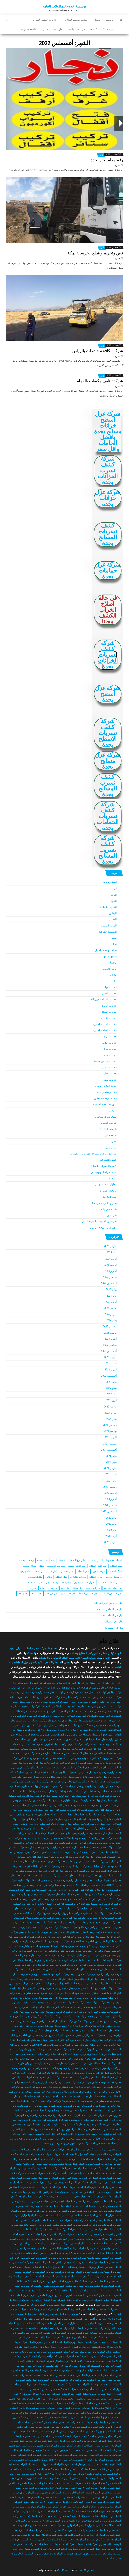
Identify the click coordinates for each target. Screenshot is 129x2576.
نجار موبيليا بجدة (94, 1903)
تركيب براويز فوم (111, 2058)
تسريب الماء (96, 2436)
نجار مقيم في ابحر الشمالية (108, 1603)
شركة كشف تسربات (87, 2253)
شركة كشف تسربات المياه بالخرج (32, 2539)
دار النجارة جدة (69, 2133)
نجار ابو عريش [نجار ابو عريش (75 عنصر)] (93, 1588)
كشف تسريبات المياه (103, 2173)
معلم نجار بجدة (32, 1847)
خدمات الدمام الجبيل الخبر (102, 999)
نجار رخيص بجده (105, 2119)
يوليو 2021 (111, 1456)
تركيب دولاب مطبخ (75, 1833)
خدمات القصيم (109, 1018)
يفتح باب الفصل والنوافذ (38, 2091)
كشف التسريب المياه (49, 2276)
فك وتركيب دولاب (30, 1838)
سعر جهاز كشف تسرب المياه (99, 2187)
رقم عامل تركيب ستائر (55, 1875)
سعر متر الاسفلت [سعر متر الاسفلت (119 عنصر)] (56, 1565)
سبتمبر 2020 (110, 1505)
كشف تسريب (54, 2389)
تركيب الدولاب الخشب (101, 1767)
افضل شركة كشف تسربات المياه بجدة (60, 2393)
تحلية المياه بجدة (33, 2403)
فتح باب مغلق (22, 1866)
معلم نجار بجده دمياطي (35, 1997)
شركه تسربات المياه (109, 2459)
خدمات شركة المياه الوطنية (51, 2483)
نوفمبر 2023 (110, 1332)
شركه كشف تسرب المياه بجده (57, 2384)
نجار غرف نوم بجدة (32, 1762)
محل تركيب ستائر (104, 2030)
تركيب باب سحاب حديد (27, 1748)
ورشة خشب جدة (99, 1744)
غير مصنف (111, 1147)
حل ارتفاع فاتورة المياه (102, 2407)
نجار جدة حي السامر (59, 1950)
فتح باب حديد (81, 1692)
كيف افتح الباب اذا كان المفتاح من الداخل (98, 1682)
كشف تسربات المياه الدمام (25, 2384)
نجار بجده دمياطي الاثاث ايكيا (89, 1885)
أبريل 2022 (111, 1400)
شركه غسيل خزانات (94, 2177)
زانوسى (113, 1110)
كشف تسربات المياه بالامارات (94, 2159)
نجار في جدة (61, 1993)
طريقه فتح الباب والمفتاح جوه (27, 1734)
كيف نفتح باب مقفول (36, 1870)
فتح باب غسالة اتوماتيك (108, 1932)
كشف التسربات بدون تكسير (43, 2224)
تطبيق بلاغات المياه (82, 2299)
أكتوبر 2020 (111, 1499)
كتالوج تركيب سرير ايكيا (94, 1917)
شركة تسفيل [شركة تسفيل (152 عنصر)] (98, 1571)
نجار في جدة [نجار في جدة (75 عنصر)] (51, 1593)
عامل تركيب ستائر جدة (63, 1682)
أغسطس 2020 (109, 1511)
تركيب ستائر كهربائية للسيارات (50, 2025)
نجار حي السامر (53, 1932)
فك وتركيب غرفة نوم (76, 2077)
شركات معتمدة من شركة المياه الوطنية (40, 2525)
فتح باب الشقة (31, 2082)
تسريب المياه (17, 2497)
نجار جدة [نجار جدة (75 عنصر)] (32, 1588)
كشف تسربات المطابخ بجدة (105, 2501)
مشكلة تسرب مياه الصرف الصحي (57, 2253)
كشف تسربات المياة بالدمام (92, 2403)
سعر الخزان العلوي (79, 2492)
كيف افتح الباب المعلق (80, 1875)
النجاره (54, 1648)
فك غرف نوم (107, 2049)
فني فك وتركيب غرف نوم (86, 2049)
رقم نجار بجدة (25, 1974)
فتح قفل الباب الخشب (23, 2110)
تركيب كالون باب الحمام (59, 1772)
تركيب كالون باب (22, 2105)
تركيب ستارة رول (52, 1776)
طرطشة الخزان (112, 2436)
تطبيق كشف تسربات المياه (23, 2276)
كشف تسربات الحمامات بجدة (71, 2426)
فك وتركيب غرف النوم (44, 1819)
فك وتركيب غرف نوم (43, 1701)
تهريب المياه (82, 2323)
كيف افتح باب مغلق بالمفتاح (69, 1805)
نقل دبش (112, 1215)
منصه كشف (33, 2375)
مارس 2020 (110, 1542)
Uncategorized (109, 882)
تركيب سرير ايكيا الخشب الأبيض (60, 1734)
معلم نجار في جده (98, 1725)
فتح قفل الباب (39, 1988)
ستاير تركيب (114, 1739)
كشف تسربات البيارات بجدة (67, 2210)
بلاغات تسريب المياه (102, 2478)
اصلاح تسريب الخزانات (65, 2159)
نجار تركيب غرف (62, 1823)
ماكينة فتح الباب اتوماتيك (65, 1969)
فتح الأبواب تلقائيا (27, 2077)
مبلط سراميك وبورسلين (104, 1172)
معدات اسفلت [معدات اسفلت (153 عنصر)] (96, 1576)
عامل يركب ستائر (91, 2138)
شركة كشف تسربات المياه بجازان (87, 2328)
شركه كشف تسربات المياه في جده (87, 2337)
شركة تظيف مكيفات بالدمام (99, 380)
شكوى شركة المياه (51, 2309)
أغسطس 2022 (109, 1375)
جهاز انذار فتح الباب (96, 1748)
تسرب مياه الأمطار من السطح (79, 2290)
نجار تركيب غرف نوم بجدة (63, 2011)
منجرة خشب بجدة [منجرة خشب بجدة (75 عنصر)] (62, 1582)
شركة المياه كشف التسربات (47, 2478)
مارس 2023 (110, 1357)
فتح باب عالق (86, 1969)
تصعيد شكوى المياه (105, 2417)
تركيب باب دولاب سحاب (35, 2138)
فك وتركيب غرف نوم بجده (39, 2072)
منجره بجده (19, 1823)
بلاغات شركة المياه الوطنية (106, 2346)
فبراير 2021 (110, 1474)
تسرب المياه (34, 2351)
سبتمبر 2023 (110, 1344)
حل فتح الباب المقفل (33, 1697)
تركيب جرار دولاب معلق (91, 1974)
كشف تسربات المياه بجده (86, 2168)
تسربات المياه (18, 2454)
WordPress (62, 2570)
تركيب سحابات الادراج (30, 2096)
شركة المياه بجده (24, 2464)
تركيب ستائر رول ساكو (100, 1838)
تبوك (114, 944)
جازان (113, 974)
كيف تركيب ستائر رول (43, 2105)
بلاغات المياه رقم (58, 2520)
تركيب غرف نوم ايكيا (109, 1828)
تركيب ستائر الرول (91, 2035)
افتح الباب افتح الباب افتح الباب (48, 1833)
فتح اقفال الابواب (84, 1753)
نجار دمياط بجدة (96, 1866)
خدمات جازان (109, 1042)
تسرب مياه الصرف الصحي (45, 2548)
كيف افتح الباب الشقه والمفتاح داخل (68, 1725)
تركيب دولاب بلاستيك (41, 1767)
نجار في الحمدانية (114, 1627)
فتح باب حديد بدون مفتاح (54, 1856)
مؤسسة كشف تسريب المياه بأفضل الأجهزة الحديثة (38, 2370)
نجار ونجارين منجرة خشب (103, 1203)
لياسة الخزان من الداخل (79, 2173)
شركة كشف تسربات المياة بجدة (90, 2238)
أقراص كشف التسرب (30, 2220)
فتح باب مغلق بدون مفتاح (34, 1739)
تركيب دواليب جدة (25, 1983)
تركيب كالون (43, 1899)
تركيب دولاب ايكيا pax (75, 1838)
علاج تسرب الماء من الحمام (37, 2323)
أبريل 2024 (111, 1301)
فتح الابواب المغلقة (24, 1842)
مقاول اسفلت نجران (106, 1184)
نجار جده (104, 1711)
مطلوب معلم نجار (27, 1861)
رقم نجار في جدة (111, 2035)
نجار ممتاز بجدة (71, 1988)
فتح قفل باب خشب (82, 2016)
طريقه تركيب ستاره (25, 1899)
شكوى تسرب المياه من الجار (33, 2553)
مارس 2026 (110, 1246)
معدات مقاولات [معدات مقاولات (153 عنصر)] (78, 1576)
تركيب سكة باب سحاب (71, 2002)
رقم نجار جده (80, 1842)
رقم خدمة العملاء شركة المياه (45, 2346)
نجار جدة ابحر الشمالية (35, 1950)
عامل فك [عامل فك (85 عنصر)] (53, 1571)
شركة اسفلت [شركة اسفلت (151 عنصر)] (115, 1571)
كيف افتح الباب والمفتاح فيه (34, 1946)
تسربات (28, 2459)
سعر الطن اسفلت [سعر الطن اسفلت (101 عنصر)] (98, 1565)
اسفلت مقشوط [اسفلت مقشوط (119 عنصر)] (114, 1560)
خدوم (117, 165)
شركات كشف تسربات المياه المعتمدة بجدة (79, 2454)
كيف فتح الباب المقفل (100, 2063)
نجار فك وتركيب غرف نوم (97, 1955)
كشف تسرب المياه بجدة (85, 2516)
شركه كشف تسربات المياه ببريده (77, 2224)
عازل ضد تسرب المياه (76, 2192)
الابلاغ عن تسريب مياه (101, 2276)
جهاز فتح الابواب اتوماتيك (87, 1946)
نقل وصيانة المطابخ (90, 1657)
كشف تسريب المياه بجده (75, 2276)
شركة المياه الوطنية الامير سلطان (73, 2248)
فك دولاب (28, 1880)
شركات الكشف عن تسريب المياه (42, 2332)
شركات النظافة (108, 1129)
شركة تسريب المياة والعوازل (36, 2215)
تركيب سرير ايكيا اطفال (22, 1885)
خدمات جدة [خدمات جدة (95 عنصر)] (42, 1560)
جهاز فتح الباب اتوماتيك (61, 1946)
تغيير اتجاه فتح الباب (45, 1880)
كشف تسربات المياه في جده (97, 2440)
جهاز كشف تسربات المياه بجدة (44, 2318)
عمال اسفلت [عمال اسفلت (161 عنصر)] (39, 1571)
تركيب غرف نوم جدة (51, 1711)
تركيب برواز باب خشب (36, 1781)
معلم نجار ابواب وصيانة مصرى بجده (87, 1997)
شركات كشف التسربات (76, 2534)
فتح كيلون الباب (80, 1889)
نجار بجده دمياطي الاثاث (53, 1748)
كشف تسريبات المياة (78, 2483)
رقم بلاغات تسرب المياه (36, 2314)
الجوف (113, 900)
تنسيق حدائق (110, 956)
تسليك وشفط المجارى (74, 19)
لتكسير (67, 1662)
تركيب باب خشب (111, 1697)
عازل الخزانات (94, 2215)
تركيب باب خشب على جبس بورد (61, 1809)
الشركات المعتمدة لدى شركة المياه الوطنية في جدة (82, 2365)
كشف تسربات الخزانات (48, 2182)
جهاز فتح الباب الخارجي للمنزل (82, 1978)
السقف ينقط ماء (29, 2253)
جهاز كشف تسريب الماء (45, 2440)
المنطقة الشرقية (108, 931)
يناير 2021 (111, 1480)
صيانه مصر (111, 1135)
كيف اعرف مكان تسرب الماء (63, 2530)
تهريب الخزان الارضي (49, 2501)
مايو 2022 (112, 1394)
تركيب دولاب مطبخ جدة (108, 1847)
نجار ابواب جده (35, 1786)
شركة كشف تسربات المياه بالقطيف (55, 2544)
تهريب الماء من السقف (22, 2407)
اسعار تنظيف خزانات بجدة (100, 2196)
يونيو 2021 (111, 1462)
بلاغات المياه (62, 2492)
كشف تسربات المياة (109, 2262)
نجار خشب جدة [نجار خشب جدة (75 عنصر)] (68, 1593)
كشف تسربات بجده (27, 2267)
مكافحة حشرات (29, 29)
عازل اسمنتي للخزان (64, 2323)
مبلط (96, 19)
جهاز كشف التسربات (101, 2483)
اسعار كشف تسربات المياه (75, 2501)
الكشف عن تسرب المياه (37, 2299)
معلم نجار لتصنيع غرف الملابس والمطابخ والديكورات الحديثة (53, 1706)
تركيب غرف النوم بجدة (75, 1866)
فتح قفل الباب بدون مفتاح (32, 1772)
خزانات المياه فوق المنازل (77, 2478)
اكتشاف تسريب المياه (70, 2281)
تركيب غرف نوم (103, 1795)
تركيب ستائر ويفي (22, 1800)
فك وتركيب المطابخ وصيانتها (84, 1653)
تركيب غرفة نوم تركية (76, 2063)
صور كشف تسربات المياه (107, 2149)
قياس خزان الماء (111, 2215)
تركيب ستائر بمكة (94, 2025)
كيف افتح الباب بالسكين (47, 2133)
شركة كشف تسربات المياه (25, 2210)
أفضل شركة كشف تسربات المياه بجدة (45, 2173)
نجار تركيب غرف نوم (84, 1861)
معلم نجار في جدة (104, 1969)
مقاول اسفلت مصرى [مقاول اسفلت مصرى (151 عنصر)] (84, 1582)
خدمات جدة (110, 1048)
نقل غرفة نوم (18, 1692)
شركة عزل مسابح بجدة (107, 760)
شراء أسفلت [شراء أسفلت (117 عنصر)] (29, 1565)
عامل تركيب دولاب (53, 1762)
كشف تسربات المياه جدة (84, 2271)
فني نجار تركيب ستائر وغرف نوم (53, 2058)
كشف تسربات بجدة (61, 2299)
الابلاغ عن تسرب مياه (37, 2520)
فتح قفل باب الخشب (74, 1786)
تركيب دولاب (41, 1842)
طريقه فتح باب (112, 1687)
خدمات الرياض (109, 1005)
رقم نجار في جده (78, 1964)
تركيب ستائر (25, 1701)
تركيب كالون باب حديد (60, 1842)
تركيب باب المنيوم (87, 2133)
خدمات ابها (111, 987)
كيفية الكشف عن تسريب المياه (45, 2342)
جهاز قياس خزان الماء (80, 2520)
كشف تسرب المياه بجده (85, 2450)
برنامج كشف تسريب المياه (97, 2469)
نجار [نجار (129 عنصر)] (48, 1582)
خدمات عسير (109, 1067)
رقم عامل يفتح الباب (80, 1983)
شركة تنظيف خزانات (69, 2267)
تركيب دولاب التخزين (78, 1744)
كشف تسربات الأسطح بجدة (106, 2243)
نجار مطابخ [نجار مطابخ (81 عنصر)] (36, 1593)
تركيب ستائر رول (111, 1758)
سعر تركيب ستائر (45, 1894)
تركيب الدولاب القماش (83, 1823)
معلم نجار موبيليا (72, 1711)
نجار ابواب (17, 2082)
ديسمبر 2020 (110, 1486)
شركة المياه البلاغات (72, 2473)
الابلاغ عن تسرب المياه (108, 2290)
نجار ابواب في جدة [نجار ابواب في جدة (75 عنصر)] (112, 1588)
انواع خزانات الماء (48, 2267)
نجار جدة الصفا (86, 1847)
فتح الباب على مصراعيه (108, 2105)
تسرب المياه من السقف (81, 2375)
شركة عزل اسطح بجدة (107, 694)
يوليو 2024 (111, 1289)
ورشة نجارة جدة (112, 1908)
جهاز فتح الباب (54, 1800)
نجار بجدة (91, 1833)
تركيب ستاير (39, 1800)
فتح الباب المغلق (43, 1941)
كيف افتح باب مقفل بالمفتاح (94, 1809)
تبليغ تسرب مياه (112, 2454)
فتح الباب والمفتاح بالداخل (50, 1903)
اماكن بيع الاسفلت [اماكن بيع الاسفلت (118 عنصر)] (77, 1560)
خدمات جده (110, 1055)
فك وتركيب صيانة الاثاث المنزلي (33, 1648)
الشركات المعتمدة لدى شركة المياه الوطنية (97, 2384)
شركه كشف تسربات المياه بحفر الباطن (76, 2262)
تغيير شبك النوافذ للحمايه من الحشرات (59, 1657)
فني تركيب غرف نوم (109, 1805)
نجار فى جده (91, 1805)
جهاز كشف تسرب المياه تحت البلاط (46, 2304)
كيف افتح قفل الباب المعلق (49, 2007)
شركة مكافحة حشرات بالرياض (97, 350)
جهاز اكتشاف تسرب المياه (86, 2379)
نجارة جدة (37, 1744)
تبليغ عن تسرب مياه (54, 2201)
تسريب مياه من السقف (41, 2248)
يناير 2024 (111, 1320)
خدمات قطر (110, 1073)
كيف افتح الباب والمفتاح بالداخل (90, 1814)
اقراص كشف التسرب (103, 2464)
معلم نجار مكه (80, 1720)
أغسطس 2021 (109, 1449)
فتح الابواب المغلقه (74, 1903)
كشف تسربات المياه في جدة (105, 2534)
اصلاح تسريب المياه (32, 2201)
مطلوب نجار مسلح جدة (98, 2007)
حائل (114, 981)
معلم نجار (102, 2091)
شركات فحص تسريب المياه (41, 2454)
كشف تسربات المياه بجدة (97, 2360)
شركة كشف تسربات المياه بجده (89, 2285)
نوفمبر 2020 (110, 1492)
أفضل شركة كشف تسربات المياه (60, 2163)
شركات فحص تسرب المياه (50, 2234)
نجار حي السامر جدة (112, 1615)
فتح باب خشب (25, 1922)
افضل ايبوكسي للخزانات (22, 2257)
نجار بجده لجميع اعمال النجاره (104, 2021)
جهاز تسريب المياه (105, 2304)
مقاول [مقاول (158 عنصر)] (48, 1576)
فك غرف (79, 1899)
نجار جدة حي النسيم (89, 1870)
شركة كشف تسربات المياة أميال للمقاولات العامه (89, 2309)
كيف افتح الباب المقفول (101, 2077)
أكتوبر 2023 (111, 1338)
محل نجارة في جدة (96, 1706)
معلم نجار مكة (97, 1936)
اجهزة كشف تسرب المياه (68, 2487)
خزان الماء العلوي (51, 2473)
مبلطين (113, 1178)
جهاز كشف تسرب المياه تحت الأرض (84, 2295)
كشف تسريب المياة (52, 2534)
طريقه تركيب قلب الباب (29, 1776)
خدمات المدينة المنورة (45, 19)
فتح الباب (59, 1978)
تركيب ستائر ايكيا (62, 2016)
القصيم (113, 919)
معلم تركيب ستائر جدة (52, 1729)
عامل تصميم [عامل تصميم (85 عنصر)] (67, 1571)
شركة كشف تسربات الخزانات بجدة (108, 655)
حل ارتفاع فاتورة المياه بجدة (36, 2398)
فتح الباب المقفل (64, 1894)
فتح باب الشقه (45, 1805)
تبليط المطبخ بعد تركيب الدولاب (70, 1941)
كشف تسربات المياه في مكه (98, 2210)
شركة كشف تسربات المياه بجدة (54, 2379)
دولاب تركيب (95, 1776)
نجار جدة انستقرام (68, 1847)
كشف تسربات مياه (72, 2187)
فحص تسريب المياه (100, 2323)
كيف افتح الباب (34, 1791)
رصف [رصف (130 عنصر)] (31, 1560)
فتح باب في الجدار (41, 1682)
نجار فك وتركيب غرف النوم (55, 1715)
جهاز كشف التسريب (26, 2379)
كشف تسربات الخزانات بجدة (52, 2154)
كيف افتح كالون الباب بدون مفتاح (71, 1767)
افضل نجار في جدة (88, 2011)
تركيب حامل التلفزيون (55, 1744)
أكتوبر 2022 (111, 1369)
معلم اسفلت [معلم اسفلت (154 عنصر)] (61, 1576)
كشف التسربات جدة (72, 2182)
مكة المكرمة (110, 1196)
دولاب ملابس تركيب (77, 2021)
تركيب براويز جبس (58, 1964)
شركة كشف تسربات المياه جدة (45, 2187)
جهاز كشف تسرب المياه (42, 2426)
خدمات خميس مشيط (105, 1061)
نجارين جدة (70, 1828)
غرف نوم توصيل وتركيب (101, 1964)
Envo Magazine (86, 2570)
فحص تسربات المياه (62, 2539)
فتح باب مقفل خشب (97, 1762)
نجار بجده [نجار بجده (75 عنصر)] (53, 1588)
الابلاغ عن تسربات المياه (41, 2487)
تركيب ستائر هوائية (66, 2115)
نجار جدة (21, 1791)
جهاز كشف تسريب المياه (29, 2177)
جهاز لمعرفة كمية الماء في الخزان (50, 2328)
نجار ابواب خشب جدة (60, 1781)
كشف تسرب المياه (39, 2412)
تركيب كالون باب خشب (108, 2086)
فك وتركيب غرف (94, 1687)
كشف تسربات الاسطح (65, 2243)
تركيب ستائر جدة (22, 1682)
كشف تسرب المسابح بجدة (107, 785)
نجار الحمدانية (29, 1960)
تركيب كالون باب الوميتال (75, 1852)
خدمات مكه (110, 1079)
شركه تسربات (20, 2342)
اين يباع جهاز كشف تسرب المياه (93, 2431)
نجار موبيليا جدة (27, 1894)
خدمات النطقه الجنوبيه (104, 1030)
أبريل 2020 (111, 1536)
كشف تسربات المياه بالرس (35, 2511)
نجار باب (116, 2007)
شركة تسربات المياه (76, 2201)
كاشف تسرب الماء (52, 2220)
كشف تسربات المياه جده (48, 2407)
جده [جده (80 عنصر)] (53, 1560)
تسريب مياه (94, 2201)
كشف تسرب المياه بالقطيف (96, 2393)
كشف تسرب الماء (43, 2159)
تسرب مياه (46, 2210)
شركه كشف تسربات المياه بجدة (32, 2445)
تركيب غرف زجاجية (104, 1772)
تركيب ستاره (76, 2039)
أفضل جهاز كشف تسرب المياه (78, 2318)
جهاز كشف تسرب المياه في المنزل (93, 2398)
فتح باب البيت (77, 1687)
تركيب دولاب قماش (37, 1725)
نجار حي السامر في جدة (110, 1609)
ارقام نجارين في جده (62, 2091)
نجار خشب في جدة (53, 2063)
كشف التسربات (108, 1159)
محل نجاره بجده (105, 2129)
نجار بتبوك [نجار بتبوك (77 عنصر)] (78, 1588)
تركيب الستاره (87, 1932)
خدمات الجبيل (109, 993)
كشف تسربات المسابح (101, 2332)
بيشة (114, 937)
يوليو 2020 (111, 1517)
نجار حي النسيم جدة (90, 1697)
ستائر (103, 1653)
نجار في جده (71, 1870)
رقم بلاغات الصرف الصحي (76, 2346)
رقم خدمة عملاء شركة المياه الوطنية (63, 2177)
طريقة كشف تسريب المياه (96, 2356)
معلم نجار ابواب (28, 1805)
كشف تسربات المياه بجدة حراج (76, 2149)
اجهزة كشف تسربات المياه (74, 2332)
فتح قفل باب (47, 2030)
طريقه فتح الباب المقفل (93, 1988)
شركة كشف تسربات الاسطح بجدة (107, 733)
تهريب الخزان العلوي (86, 2553)
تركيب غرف (20, 2068)
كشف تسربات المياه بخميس (65, 2314)
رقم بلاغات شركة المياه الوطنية (54, 2168)
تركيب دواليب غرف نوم (41, 1908)
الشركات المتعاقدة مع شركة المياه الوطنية (45, 2229)
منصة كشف (52, 2469)
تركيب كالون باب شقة (62, 2054)
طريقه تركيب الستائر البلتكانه (46, 1866)
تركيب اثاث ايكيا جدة (30, 1913)
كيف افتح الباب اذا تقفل (103, 1701)
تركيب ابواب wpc (49, 2002)
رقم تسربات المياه (88, 2422)
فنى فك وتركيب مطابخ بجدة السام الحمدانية (93, 1153)
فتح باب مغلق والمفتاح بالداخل (64, 1739)
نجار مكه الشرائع (74, 2124)
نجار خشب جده (34, 1875)
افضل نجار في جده (24, 2007)
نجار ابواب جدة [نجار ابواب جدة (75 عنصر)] (35, 1582)
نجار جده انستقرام (68, 2086)
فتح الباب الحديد (100, 1880)
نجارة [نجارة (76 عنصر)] (42, 1588)
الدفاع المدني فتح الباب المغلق (52, 1983)
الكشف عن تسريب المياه (58, 2450)
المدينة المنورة (109, 925)
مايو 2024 (112, 1295)
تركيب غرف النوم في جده (75, 2143)
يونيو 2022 (111, 1388)
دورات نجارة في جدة (43, 1993)
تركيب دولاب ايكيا (76, 1748)
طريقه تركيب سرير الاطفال (86, 2068)
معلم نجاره (52, 2086)
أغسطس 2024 (109, 1283)
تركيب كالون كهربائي (41, 2016)
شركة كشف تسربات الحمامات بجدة (107, 816)
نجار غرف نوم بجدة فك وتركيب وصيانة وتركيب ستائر (43, 1720)
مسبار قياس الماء (32, 2163)
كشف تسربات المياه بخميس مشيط (101, 2281)
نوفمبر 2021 (110, 1431)
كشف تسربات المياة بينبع (50, 2436)
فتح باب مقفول (112, 2025)
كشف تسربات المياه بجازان (69, 2459)
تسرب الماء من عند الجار (22, 2483)
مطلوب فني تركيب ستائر (102, 2054)
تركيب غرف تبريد (44, 1885)
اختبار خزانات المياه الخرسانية (31, 2530)
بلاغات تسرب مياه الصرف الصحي (80, 2351)
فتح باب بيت (114, 1748)
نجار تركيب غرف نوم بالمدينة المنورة (52, 2049)
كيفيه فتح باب (73, 2138)
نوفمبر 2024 (110, 1264)
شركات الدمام (109, 1122)
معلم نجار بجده (95, 1950)
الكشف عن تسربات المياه (28, 2285)
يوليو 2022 (111, 1382)
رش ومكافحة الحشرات (104, 1104)
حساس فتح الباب (90, 2082)
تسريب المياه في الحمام (107, 2375)
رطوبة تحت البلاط (70, 2548)
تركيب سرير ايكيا (79, 1715)
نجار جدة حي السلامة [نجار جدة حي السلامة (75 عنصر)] (111, 1593)
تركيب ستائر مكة (63, 2072)
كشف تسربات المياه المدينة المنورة (31, 2431)
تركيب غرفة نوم (102, 2016)
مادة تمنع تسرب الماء (103, 2206)
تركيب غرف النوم (53, 1786)
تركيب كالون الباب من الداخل (104, 1692)
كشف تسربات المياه (62, 2398)
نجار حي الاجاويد (17, 1687)
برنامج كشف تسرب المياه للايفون (102, 2473)
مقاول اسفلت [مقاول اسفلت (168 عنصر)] (35, 1576)
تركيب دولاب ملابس (46, 1955)
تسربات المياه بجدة (45, 2257)
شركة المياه (84, 2243)
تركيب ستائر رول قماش (97, 2039)
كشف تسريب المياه (51, 2351)
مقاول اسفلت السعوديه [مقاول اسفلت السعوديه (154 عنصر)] (110, 1582)
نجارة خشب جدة (90, 1711)
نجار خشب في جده (75, 2007)
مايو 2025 (112, 1252)
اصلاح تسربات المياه (49, 2360)
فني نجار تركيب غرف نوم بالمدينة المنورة (55, 1974)
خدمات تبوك (110, 1036)
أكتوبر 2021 (111, 1437)
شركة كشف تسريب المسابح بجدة (107, 850)
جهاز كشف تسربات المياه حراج (86, 2229)
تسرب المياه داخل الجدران (94, 2445)
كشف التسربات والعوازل (103, 1166)
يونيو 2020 (111, 1523)
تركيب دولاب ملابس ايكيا (40, 1917)
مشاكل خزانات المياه (92, 2506)
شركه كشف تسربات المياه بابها (104, 2412)
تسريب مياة (26, 2159)
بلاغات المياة (37, 2516)
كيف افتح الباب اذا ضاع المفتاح (28, 2129)
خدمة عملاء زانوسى (106, 1085)
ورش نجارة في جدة (110, 1894)
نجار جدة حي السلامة (24, 1903)
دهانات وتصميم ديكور (105, 1098)
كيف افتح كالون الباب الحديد (86, 2058)
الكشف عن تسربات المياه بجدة (37, 2365)
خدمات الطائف (109, 1011)
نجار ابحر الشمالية (113, 1621)
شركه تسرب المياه (26, 2154)
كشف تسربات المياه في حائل (29, 2450)
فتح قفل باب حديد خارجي (56, 1687)
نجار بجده (44, 2011)
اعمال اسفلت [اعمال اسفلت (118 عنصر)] (96, 1560)
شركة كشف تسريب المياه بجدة (45, 2290)
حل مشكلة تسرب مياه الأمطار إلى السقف (91, 2154)
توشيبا (113, 962)
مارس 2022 (110, 1406)
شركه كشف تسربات (74, 2220)
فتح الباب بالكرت (29, 2044)
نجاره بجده (60, 1917)
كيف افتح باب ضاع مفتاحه (26, 2030)
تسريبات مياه (93, 2220)
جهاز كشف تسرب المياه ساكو (34, 2417)
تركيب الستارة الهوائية (100, 1715)
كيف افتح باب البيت (35, 2086)
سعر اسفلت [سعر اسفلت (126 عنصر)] (116, 1565)
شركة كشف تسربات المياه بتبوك (48, 2506)
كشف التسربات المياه (71, 2469)
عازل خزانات (86, 2530)
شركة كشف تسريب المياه (63, 2422)
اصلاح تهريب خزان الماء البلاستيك (40, 2281)
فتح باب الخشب (91, 1729)
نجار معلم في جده (111, 2138)
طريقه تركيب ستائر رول (74, 1913)
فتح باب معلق (16, 1889)
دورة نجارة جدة (73, 1729)
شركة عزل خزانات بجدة (107, 498)
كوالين (111, 1653)
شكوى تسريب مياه (75, 2370)
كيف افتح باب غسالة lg (27, 2039)
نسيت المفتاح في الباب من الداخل (94, 1791)
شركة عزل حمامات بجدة (107, 570)
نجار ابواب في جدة (22, 1927)
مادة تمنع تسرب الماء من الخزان (47, 2295)
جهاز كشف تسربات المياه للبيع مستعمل (46, 2337)
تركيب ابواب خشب (64, 1960)
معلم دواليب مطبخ (37, 2068)
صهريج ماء (89, 2417)
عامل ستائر (114, 2091)
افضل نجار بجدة (105, 1833)
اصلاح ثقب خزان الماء (100, 2192)
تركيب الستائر (53, 1697)
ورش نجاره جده (52, 2143)
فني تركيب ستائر (84, 1795)
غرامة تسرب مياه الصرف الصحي (68, 2412)
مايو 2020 (112, 1529)
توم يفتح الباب (73, 1917)
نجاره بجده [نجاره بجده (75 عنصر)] (23, 1593)
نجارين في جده (66, 1753)
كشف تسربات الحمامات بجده (67, 2417)
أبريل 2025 (111, 1258)
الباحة (113, 894)
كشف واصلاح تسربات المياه (85, 2257)
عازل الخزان (91, 2459)
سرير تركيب (103, 1861)
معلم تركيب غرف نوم (37, 1692)
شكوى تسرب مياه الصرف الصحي (27, 2238)
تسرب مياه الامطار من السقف (36, 2243)
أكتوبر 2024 (111, 1271)
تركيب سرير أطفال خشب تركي (72, 1701)
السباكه (31, 1653)
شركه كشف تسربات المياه (93, 2163)
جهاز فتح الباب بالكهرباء (94, 1739)
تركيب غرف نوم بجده (49, 1861)
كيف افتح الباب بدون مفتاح (71, 1819)
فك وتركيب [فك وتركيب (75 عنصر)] (24, 1571)
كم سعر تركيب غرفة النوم (100, 1786)
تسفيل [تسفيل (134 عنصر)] (61, 1560)
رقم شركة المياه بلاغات (62, 2553)
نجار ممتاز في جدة (83, 1772)
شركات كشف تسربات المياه (54, 2271)
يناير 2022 (111, 1419)
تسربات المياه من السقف (76, 2407)
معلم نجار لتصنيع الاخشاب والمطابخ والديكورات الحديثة (62, 1922)
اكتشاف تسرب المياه (24, 2234)
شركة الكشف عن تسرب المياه (69, 2215)
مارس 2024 (110, 1307)
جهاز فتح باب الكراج (28, 1758)
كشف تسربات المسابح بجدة (107, 534)
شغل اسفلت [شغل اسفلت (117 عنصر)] (83, 1571)
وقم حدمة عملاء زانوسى (103, 1227)
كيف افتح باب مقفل (21, 1744)
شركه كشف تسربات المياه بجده (91, 2539)
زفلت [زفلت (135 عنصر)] (22, 1560)
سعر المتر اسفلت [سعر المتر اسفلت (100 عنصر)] (77, 1565)
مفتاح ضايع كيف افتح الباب (49, 2110)
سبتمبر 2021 (110, 1443)
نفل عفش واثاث (77, 29)
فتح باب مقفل (32, 1889)
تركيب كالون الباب (110, 1960)
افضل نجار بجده (43, 1969)
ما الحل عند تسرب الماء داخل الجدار (71, 2206)
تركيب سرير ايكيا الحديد (27, 1715)
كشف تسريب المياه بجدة (97, 2182)
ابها (115, 888)
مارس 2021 (110, 1468)
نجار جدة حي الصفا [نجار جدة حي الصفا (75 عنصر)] (88, 1593)
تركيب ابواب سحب (94, 2002)
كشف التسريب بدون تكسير (57, 2285)
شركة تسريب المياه (103, 2520)
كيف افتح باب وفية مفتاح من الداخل (82, 1758)
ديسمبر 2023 (110, 1326)
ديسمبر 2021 (110, 1425)
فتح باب (34, 2011)
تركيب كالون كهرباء (50, 2044)
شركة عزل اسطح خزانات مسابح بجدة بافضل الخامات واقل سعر (107, 431)
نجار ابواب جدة (34, 1687)
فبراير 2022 (110, 1412)
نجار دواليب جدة (100, 1983)
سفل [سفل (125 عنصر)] (41, 1565)
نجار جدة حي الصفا (25, 1955)
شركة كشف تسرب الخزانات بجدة (108, 470)
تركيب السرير (33, 2124)
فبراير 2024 (110, 1314)
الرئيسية (109, 19)
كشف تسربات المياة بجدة (45, 2149)
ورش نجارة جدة (98, 1889)
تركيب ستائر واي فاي (31, 2063)
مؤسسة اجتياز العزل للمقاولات (47, 2192)
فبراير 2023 (110, 1363)
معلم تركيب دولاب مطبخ (31, 1932)
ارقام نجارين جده (51, 2096)
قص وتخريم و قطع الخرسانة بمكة (95, 253)
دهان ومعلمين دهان (53, 29)
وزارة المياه (68, 2342)
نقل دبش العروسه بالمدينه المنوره (98, 1221)
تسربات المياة (44, 2206)
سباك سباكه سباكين (102, 29)
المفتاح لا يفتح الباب (75, 1762)
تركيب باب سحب (65, 2105)
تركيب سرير (38, 2021)
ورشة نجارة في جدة (37, 1964)
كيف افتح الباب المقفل (61, 1692)
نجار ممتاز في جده (20, 2016)
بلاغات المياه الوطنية (72, 2360)
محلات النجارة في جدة (32, 1828)
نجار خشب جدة (78, 1950)
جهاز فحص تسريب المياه (72, 2196)
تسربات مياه (63, 2257)
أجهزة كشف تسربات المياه (77, 2389)
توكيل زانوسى (109, 968)
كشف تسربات (73, 2234)
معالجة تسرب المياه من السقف (97, 2511)
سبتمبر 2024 (110, 1277)
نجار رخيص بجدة (111, 2115)
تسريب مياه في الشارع (63, 2431)
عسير (113, 1141)
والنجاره (107, 1657)
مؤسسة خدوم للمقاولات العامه (64, 6)
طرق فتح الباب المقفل (62, 1795)
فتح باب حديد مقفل (40, 2119)
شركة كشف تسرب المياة (69, 2497)
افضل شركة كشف (43, 2459)
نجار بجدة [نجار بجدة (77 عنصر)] (65, 1588)
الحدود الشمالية (108, 907)
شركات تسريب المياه (92, 2234)
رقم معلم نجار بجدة (106, 159)
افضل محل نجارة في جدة (36, 1814)
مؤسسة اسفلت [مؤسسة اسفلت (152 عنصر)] (114, 1576)
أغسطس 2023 (109, 1351)
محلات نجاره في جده (46, 1753)
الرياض (113, 913)
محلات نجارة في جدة (50, 1758)
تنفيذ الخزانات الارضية (43, 2262)
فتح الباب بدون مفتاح (61, 1814)
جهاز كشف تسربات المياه (59, 2238)
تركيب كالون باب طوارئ (75, 1800)
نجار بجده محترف (106, 1823)
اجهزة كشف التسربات (99, 2426)
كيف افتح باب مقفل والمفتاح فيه (95, 1734)
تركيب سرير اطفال (87, 1828)
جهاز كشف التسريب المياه (106, 2389)
